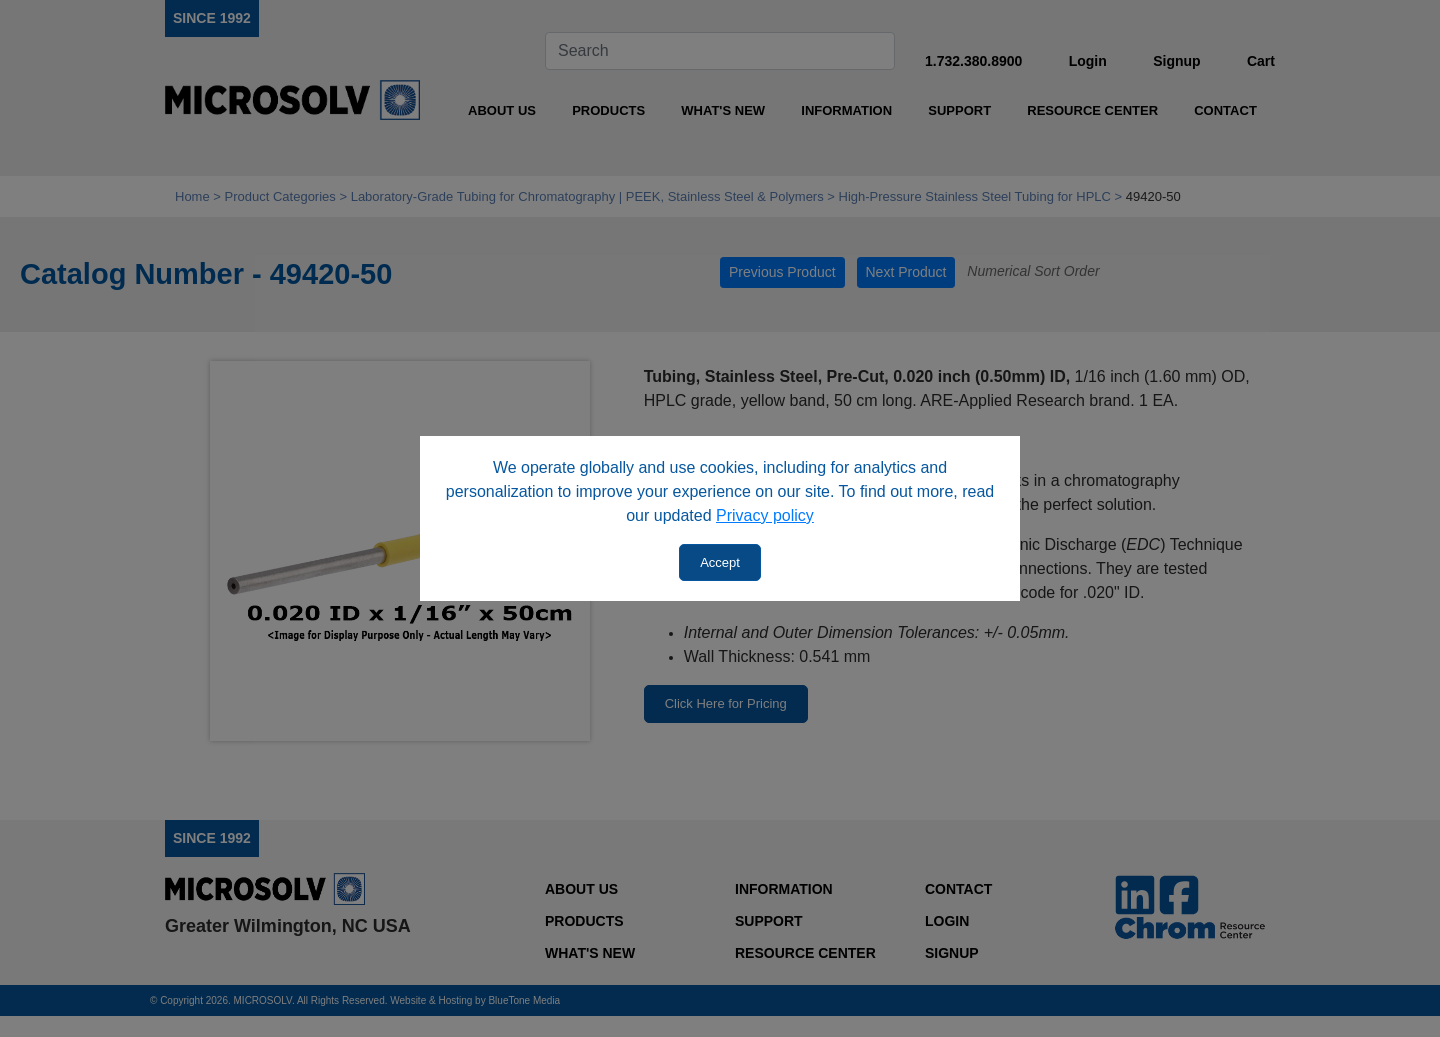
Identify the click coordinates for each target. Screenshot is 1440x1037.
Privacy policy (765, 515)
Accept (720, 562)
